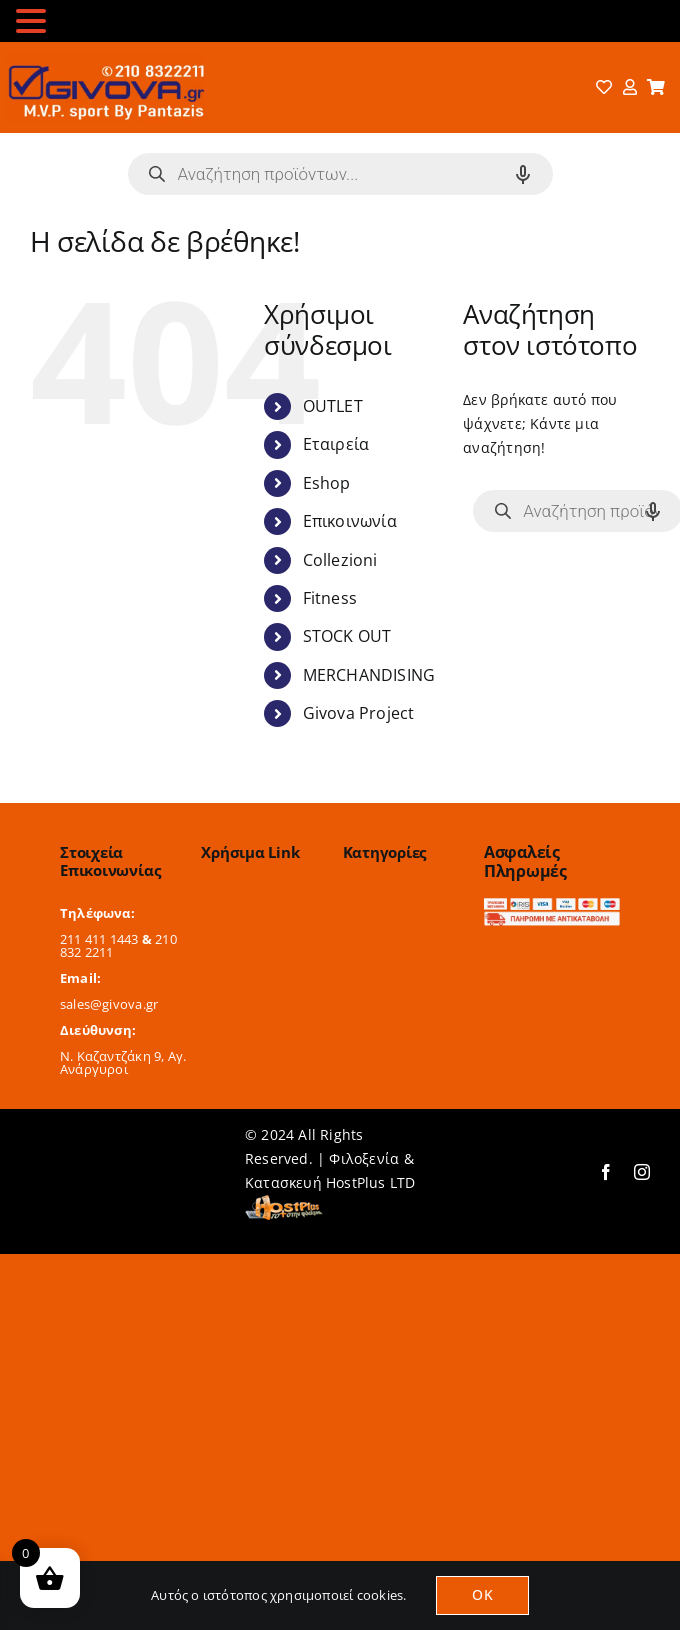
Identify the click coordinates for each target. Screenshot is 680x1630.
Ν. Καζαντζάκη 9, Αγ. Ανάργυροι (123, 1062)
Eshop (327, 483)
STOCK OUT (347, 636)
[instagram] (642, 1172)
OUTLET (333, 406)
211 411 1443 (99, 939)
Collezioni (340, 560)
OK (482, 1594)
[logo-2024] (105, 58)
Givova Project (359, 713)
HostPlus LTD (371, 1182)
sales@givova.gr (109, 1004)
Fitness (330, 598)
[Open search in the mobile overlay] (340, 174)
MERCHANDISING (369, 675)
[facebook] (606, 1172)
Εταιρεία (336, 444)
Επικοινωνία (350, 521)
